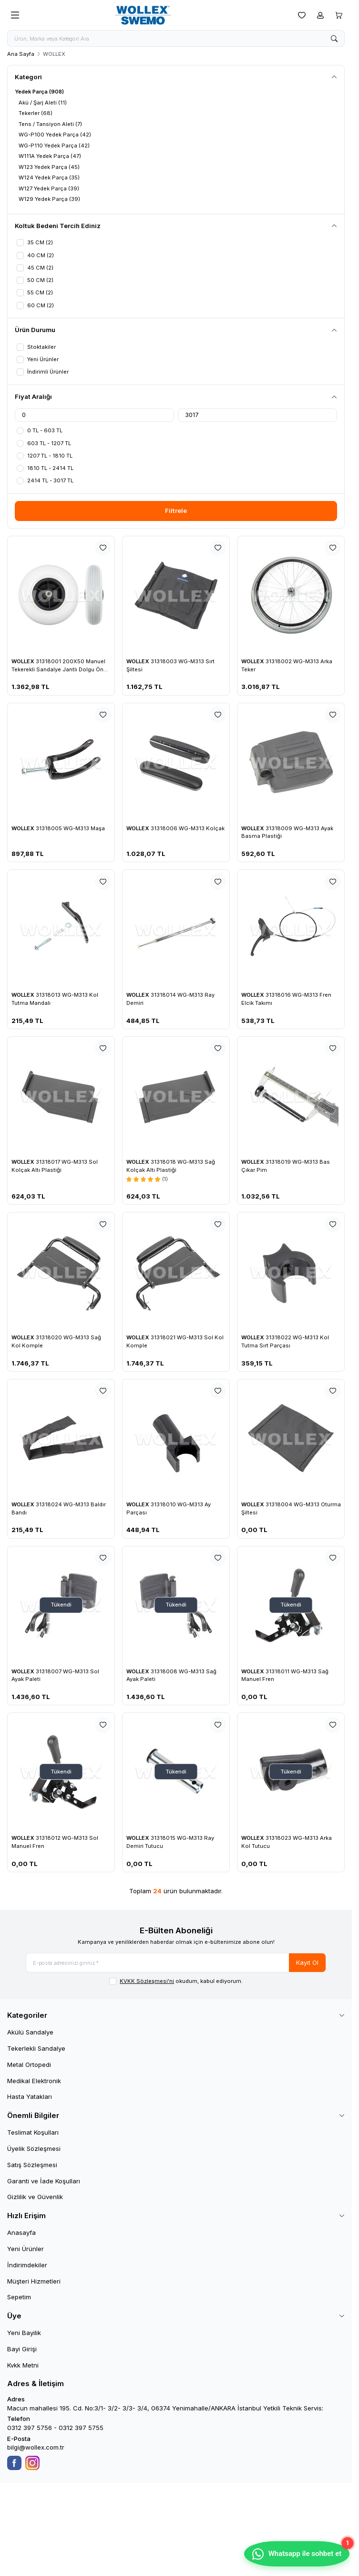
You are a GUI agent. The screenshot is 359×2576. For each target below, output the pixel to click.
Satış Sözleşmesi (32, 2168)
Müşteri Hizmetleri (34, 2284)
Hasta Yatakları (29, 2100)
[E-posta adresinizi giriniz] (176, 1965)
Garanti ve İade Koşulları (43, 2184)
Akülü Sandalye (30, 2035)
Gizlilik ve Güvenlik (35, 2200)
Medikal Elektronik (34, 2083)
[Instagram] (32, 2466)
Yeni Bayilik (24, 2336)
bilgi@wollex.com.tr (35, 2450)
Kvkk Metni (23, 2368)
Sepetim (19, 2300)
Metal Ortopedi (29, 2068)
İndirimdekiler (27, 2268)
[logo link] (158, 15)
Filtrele (176, 513)
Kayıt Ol (307, 1965)
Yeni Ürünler (25, 2252)
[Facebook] (14, 2466)
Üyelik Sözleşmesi (34, 2152)
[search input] (176, 39)
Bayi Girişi (22, 2352)
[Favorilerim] (302, 15)
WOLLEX (23, 663)
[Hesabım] (320, 15)
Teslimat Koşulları (33, 2135)
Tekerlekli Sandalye (36, 2051)
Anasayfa (21, 2236)
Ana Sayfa (20, 55)
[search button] (334, 39)
